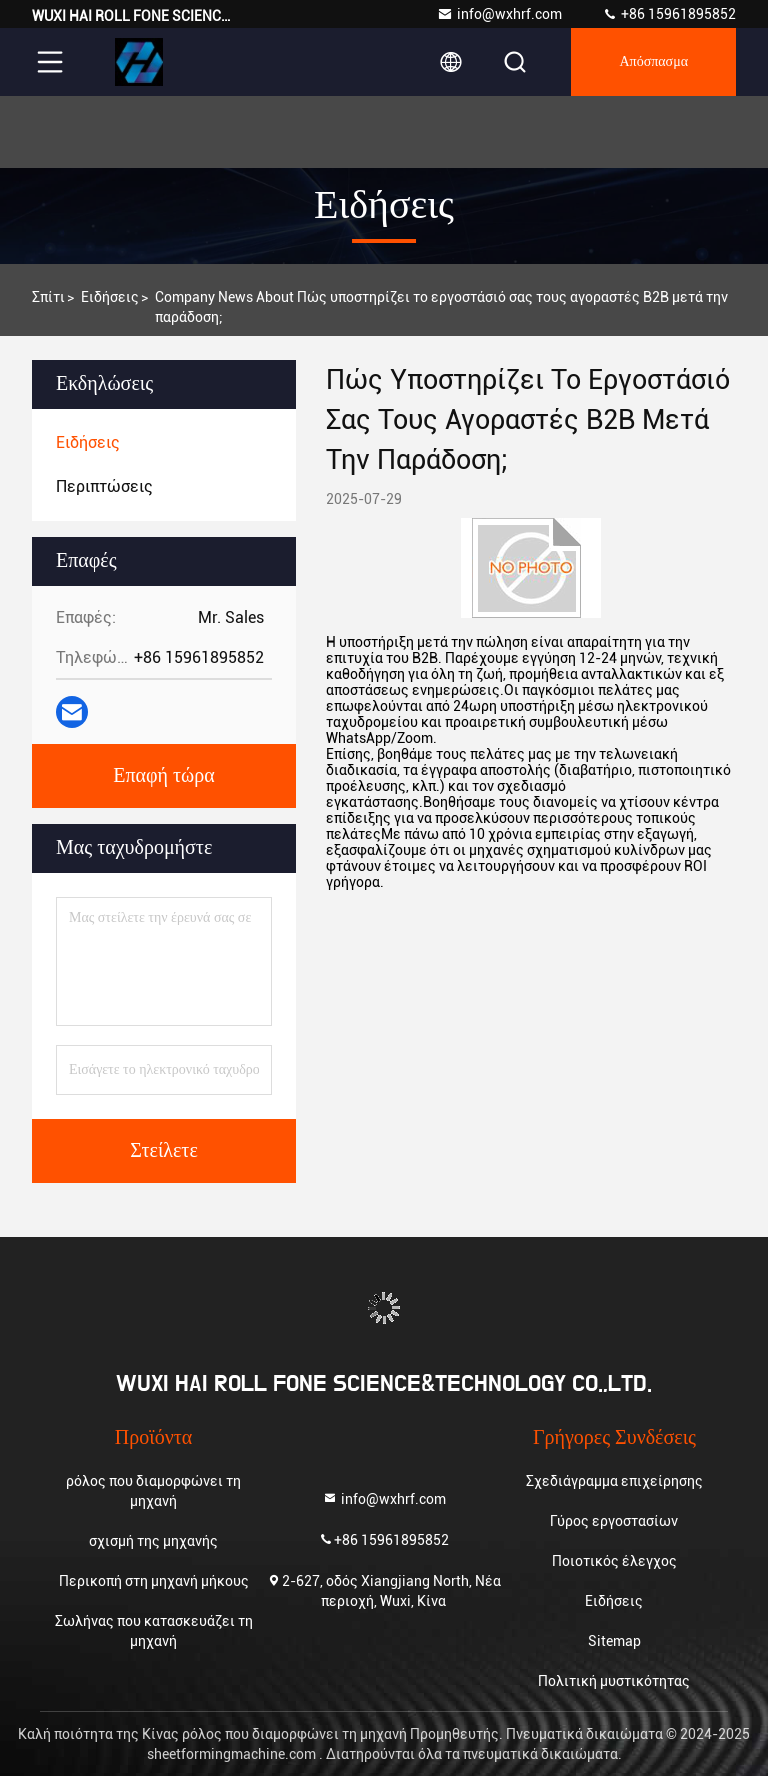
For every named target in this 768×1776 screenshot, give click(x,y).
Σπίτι (48, 297)
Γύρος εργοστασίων (614, 1521)
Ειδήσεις (110, 297)
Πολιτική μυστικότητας (614, 1681)
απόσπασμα (653, 62)
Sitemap (614, 1641)
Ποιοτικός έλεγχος (614, 1561)
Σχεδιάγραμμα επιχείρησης (614, 1481)
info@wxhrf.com (499, 14)
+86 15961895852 (669, 14)
